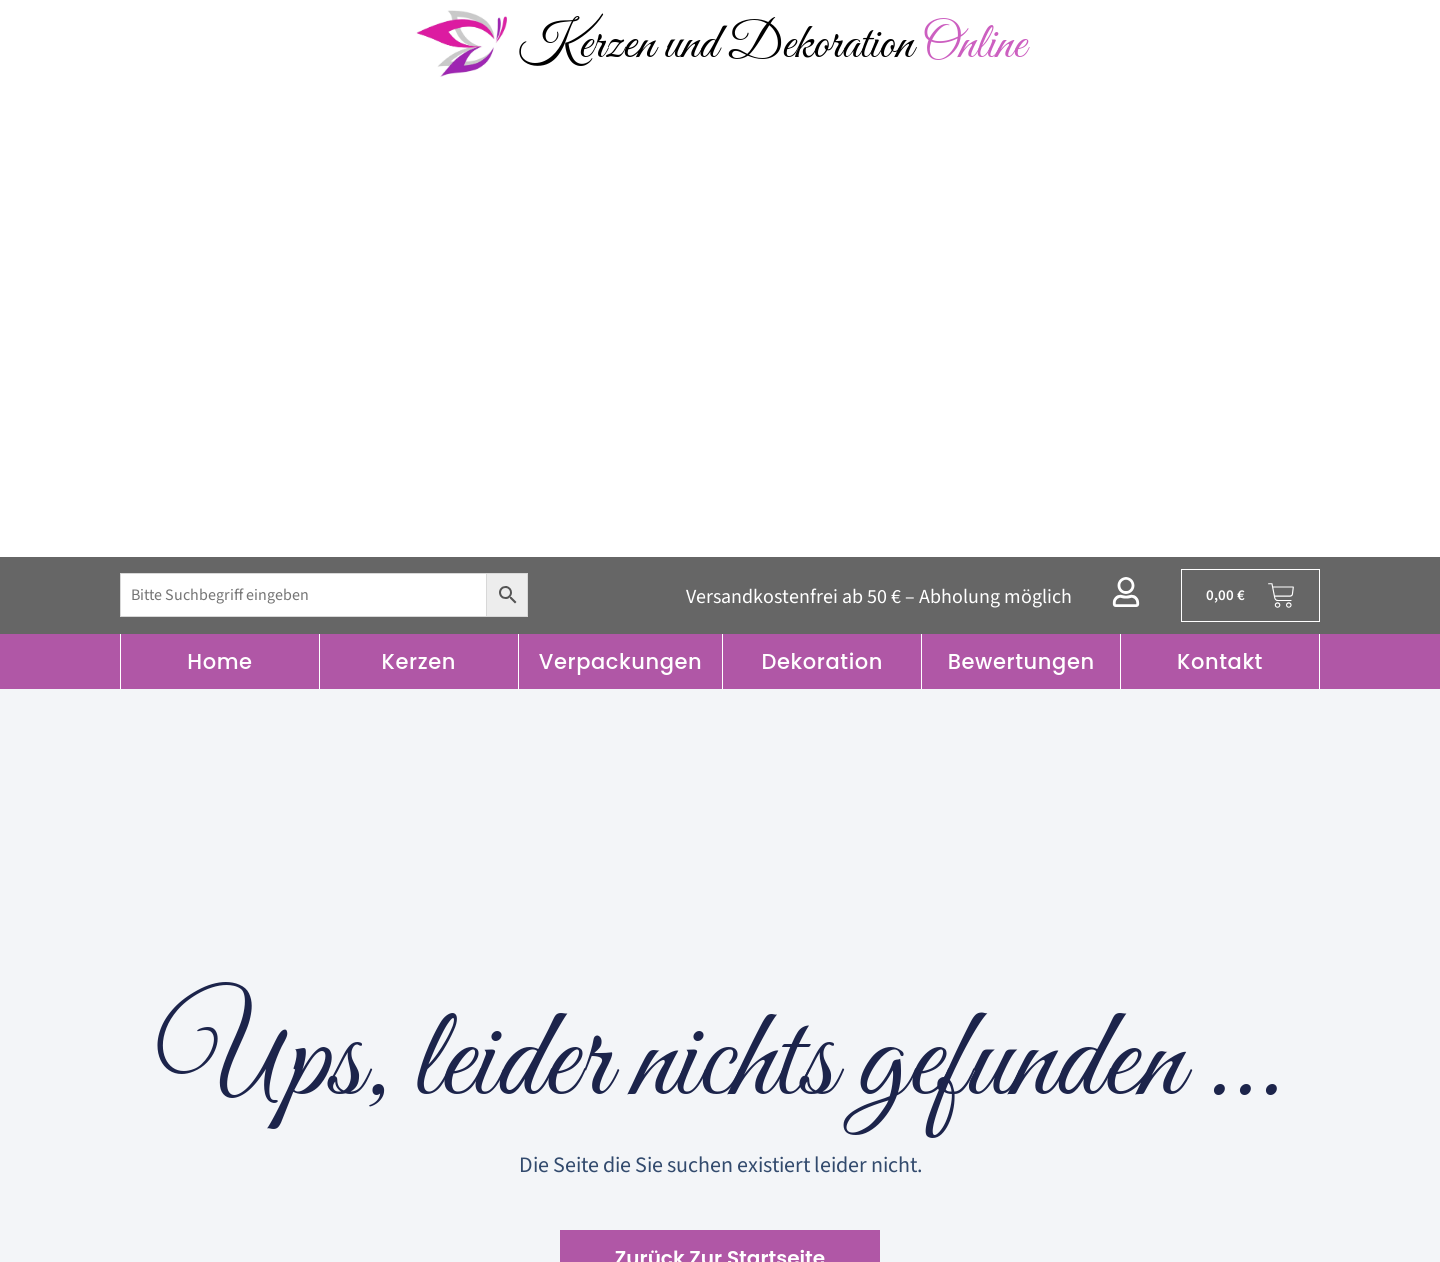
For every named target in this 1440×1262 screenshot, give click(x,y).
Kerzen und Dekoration (772, 45)
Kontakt (1220, 661)
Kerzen (419, 661)
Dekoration (822, 661)
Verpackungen (621, 661)
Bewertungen (1021, 661)
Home (219, 661)
